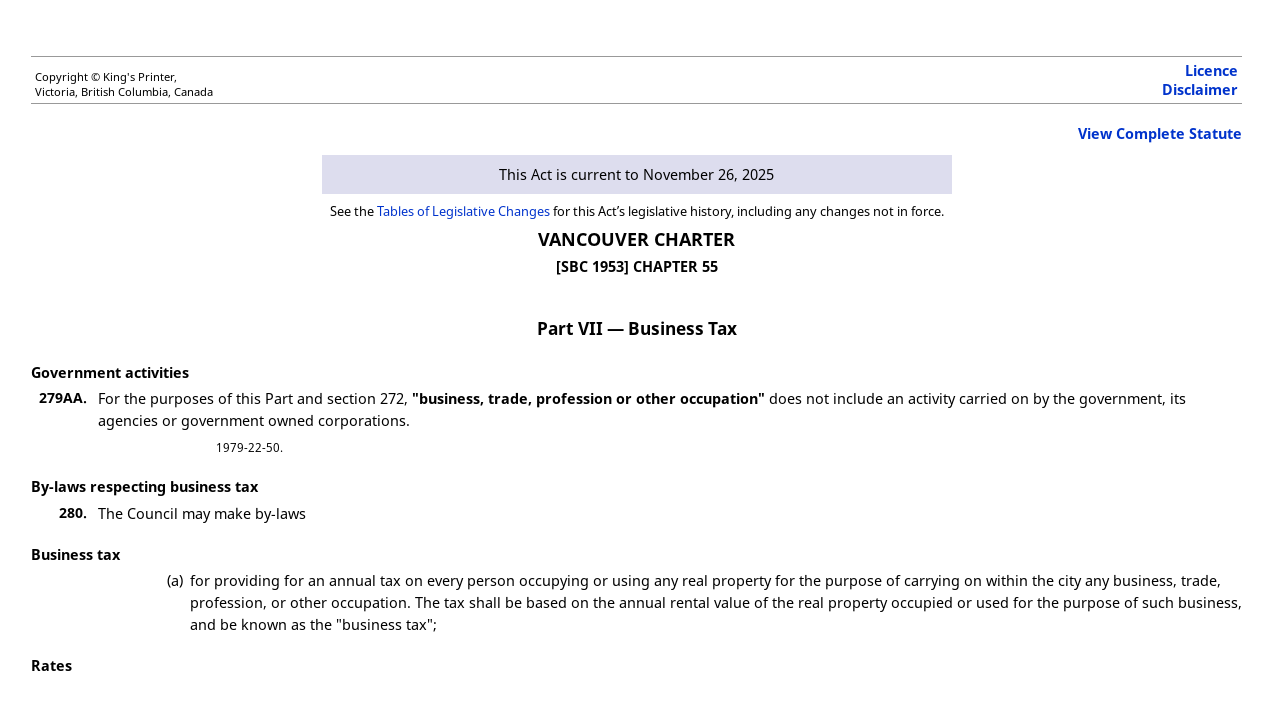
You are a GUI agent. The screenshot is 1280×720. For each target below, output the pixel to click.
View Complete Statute (1160, 133)
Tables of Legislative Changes (463, 211)
